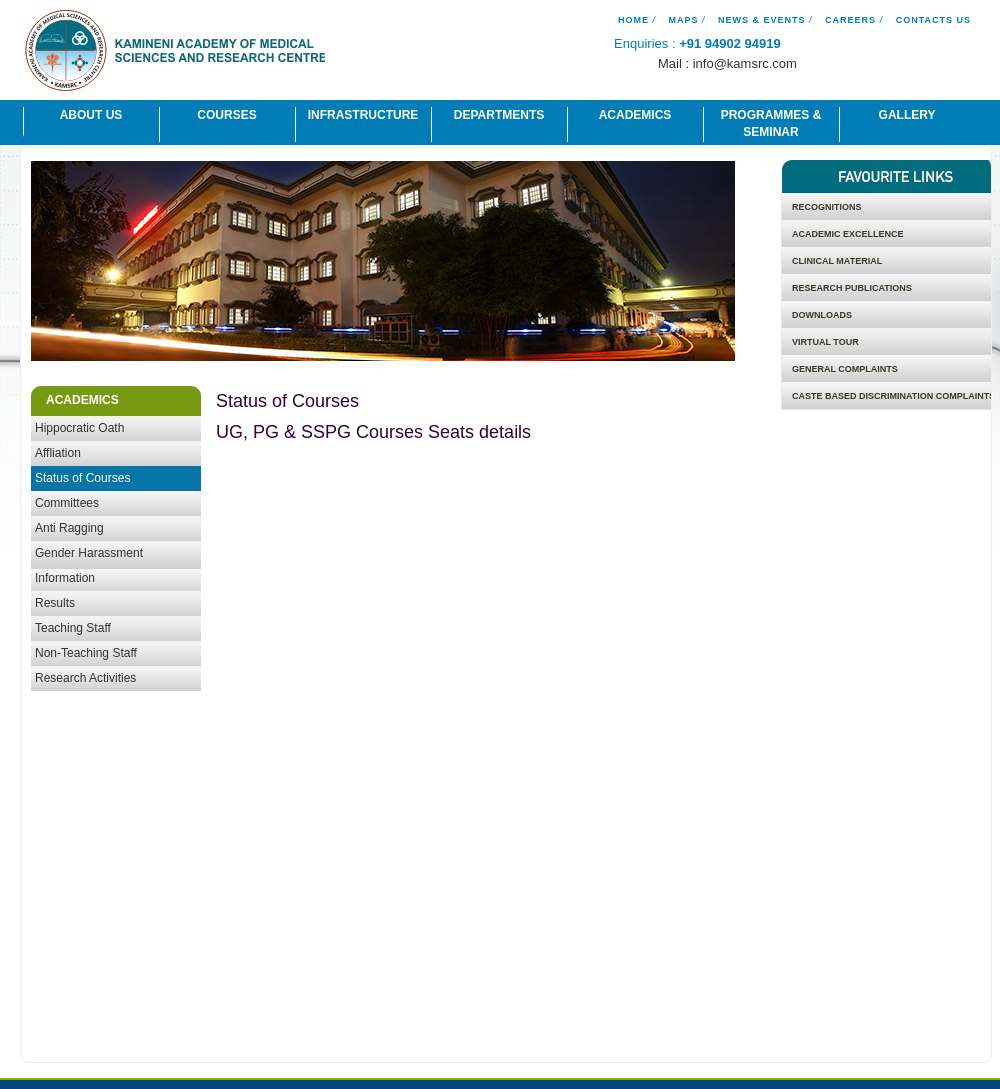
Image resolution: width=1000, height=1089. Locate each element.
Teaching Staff (73, 628)
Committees (67, 503)
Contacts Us (933, 20)
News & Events (762, 20)
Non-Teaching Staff (86, 653)
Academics (635, 115)
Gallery (907, 115)
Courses (226, 115)
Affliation (58, 453)
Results (55, 603)
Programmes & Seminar (771, 123)
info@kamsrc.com (745, 63)
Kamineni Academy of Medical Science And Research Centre (175, 53)
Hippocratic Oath (79, 428)
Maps (683, 20)
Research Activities (85, 678)
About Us (91, 115)
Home (633, 20)
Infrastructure (363, 115)
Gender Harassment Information (89, 565)
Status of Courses (82, 478)
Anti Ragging (69, 528)
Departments (499, 115)
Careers (850, 20)
